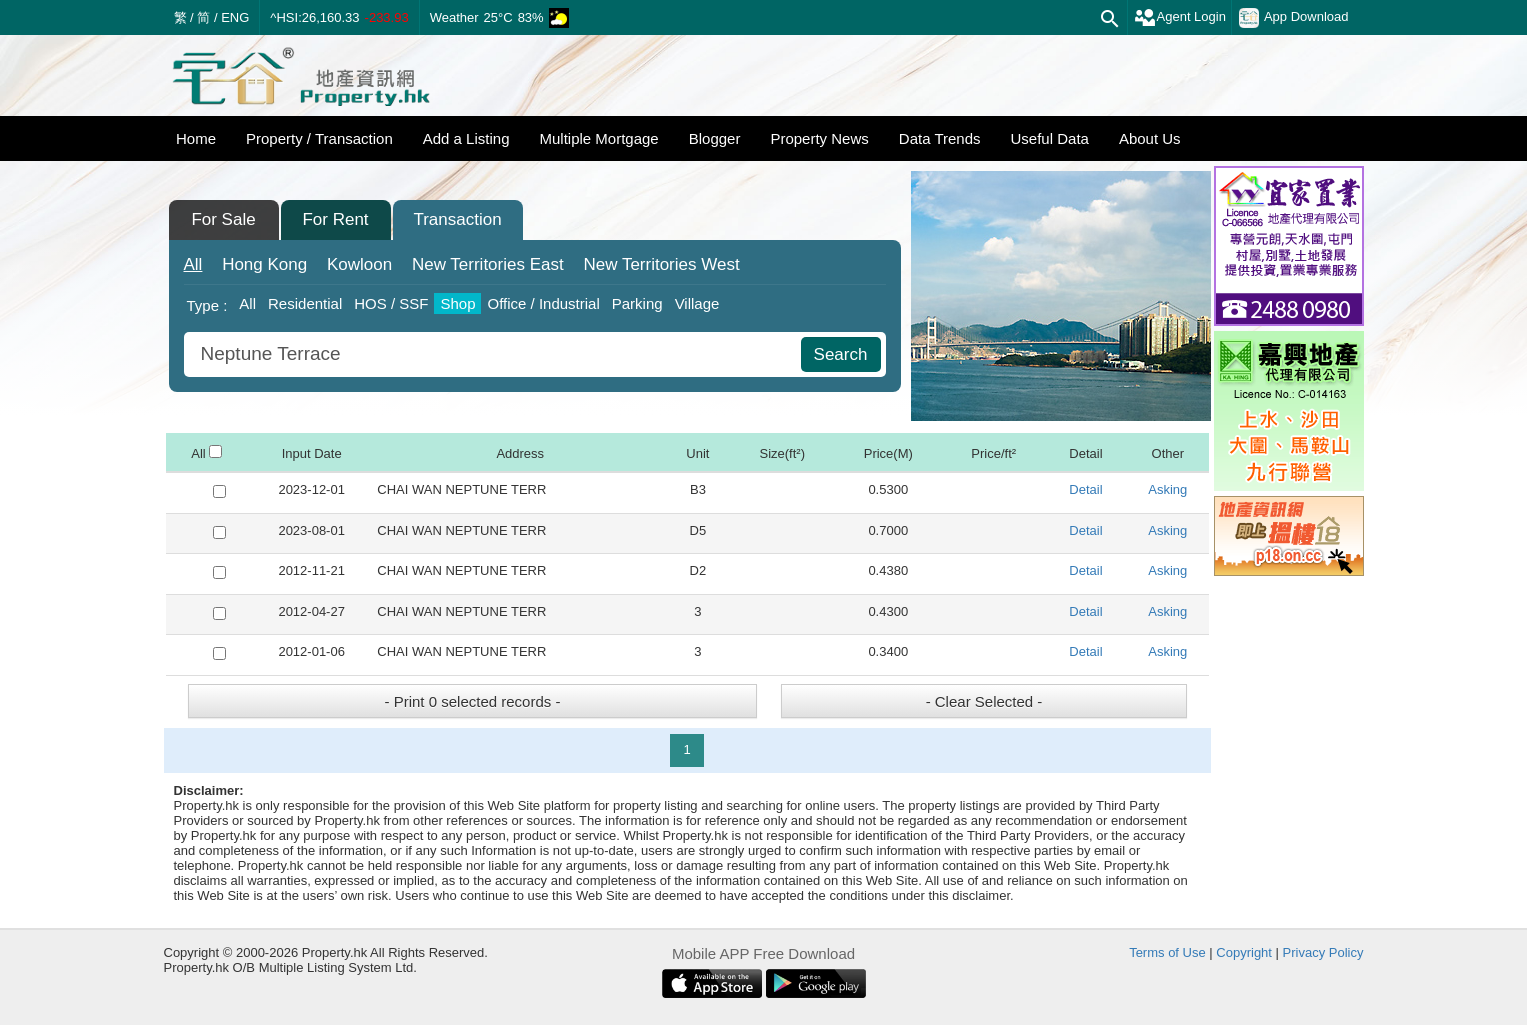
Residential (305, 303)
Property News (819, 138)
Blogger (715, 138)
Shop (457, 303)
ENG (235, 17)
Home (196, 138)
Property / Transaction (319, 138)
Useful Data (1050, 138)
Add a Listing (466, 138)
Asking (1167, 489)
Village (697, 303)
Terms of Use (1167, 952)
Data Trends (940, 138)
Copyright (1244, 952)
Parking (637, 303)
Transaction (457, 219)
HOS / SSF (391, 303)
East (488, 264)
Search (841, 354)
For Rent (335, 219)
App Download (1294, 18)
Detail (1085, 489)
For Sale (223, 219)
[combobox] (495, 354)
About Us (1150, 138)
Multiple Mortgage (598, 138)
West (661, 264)
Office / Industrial (543, 303)
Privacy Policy (1323, 952)
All (193, 264)
